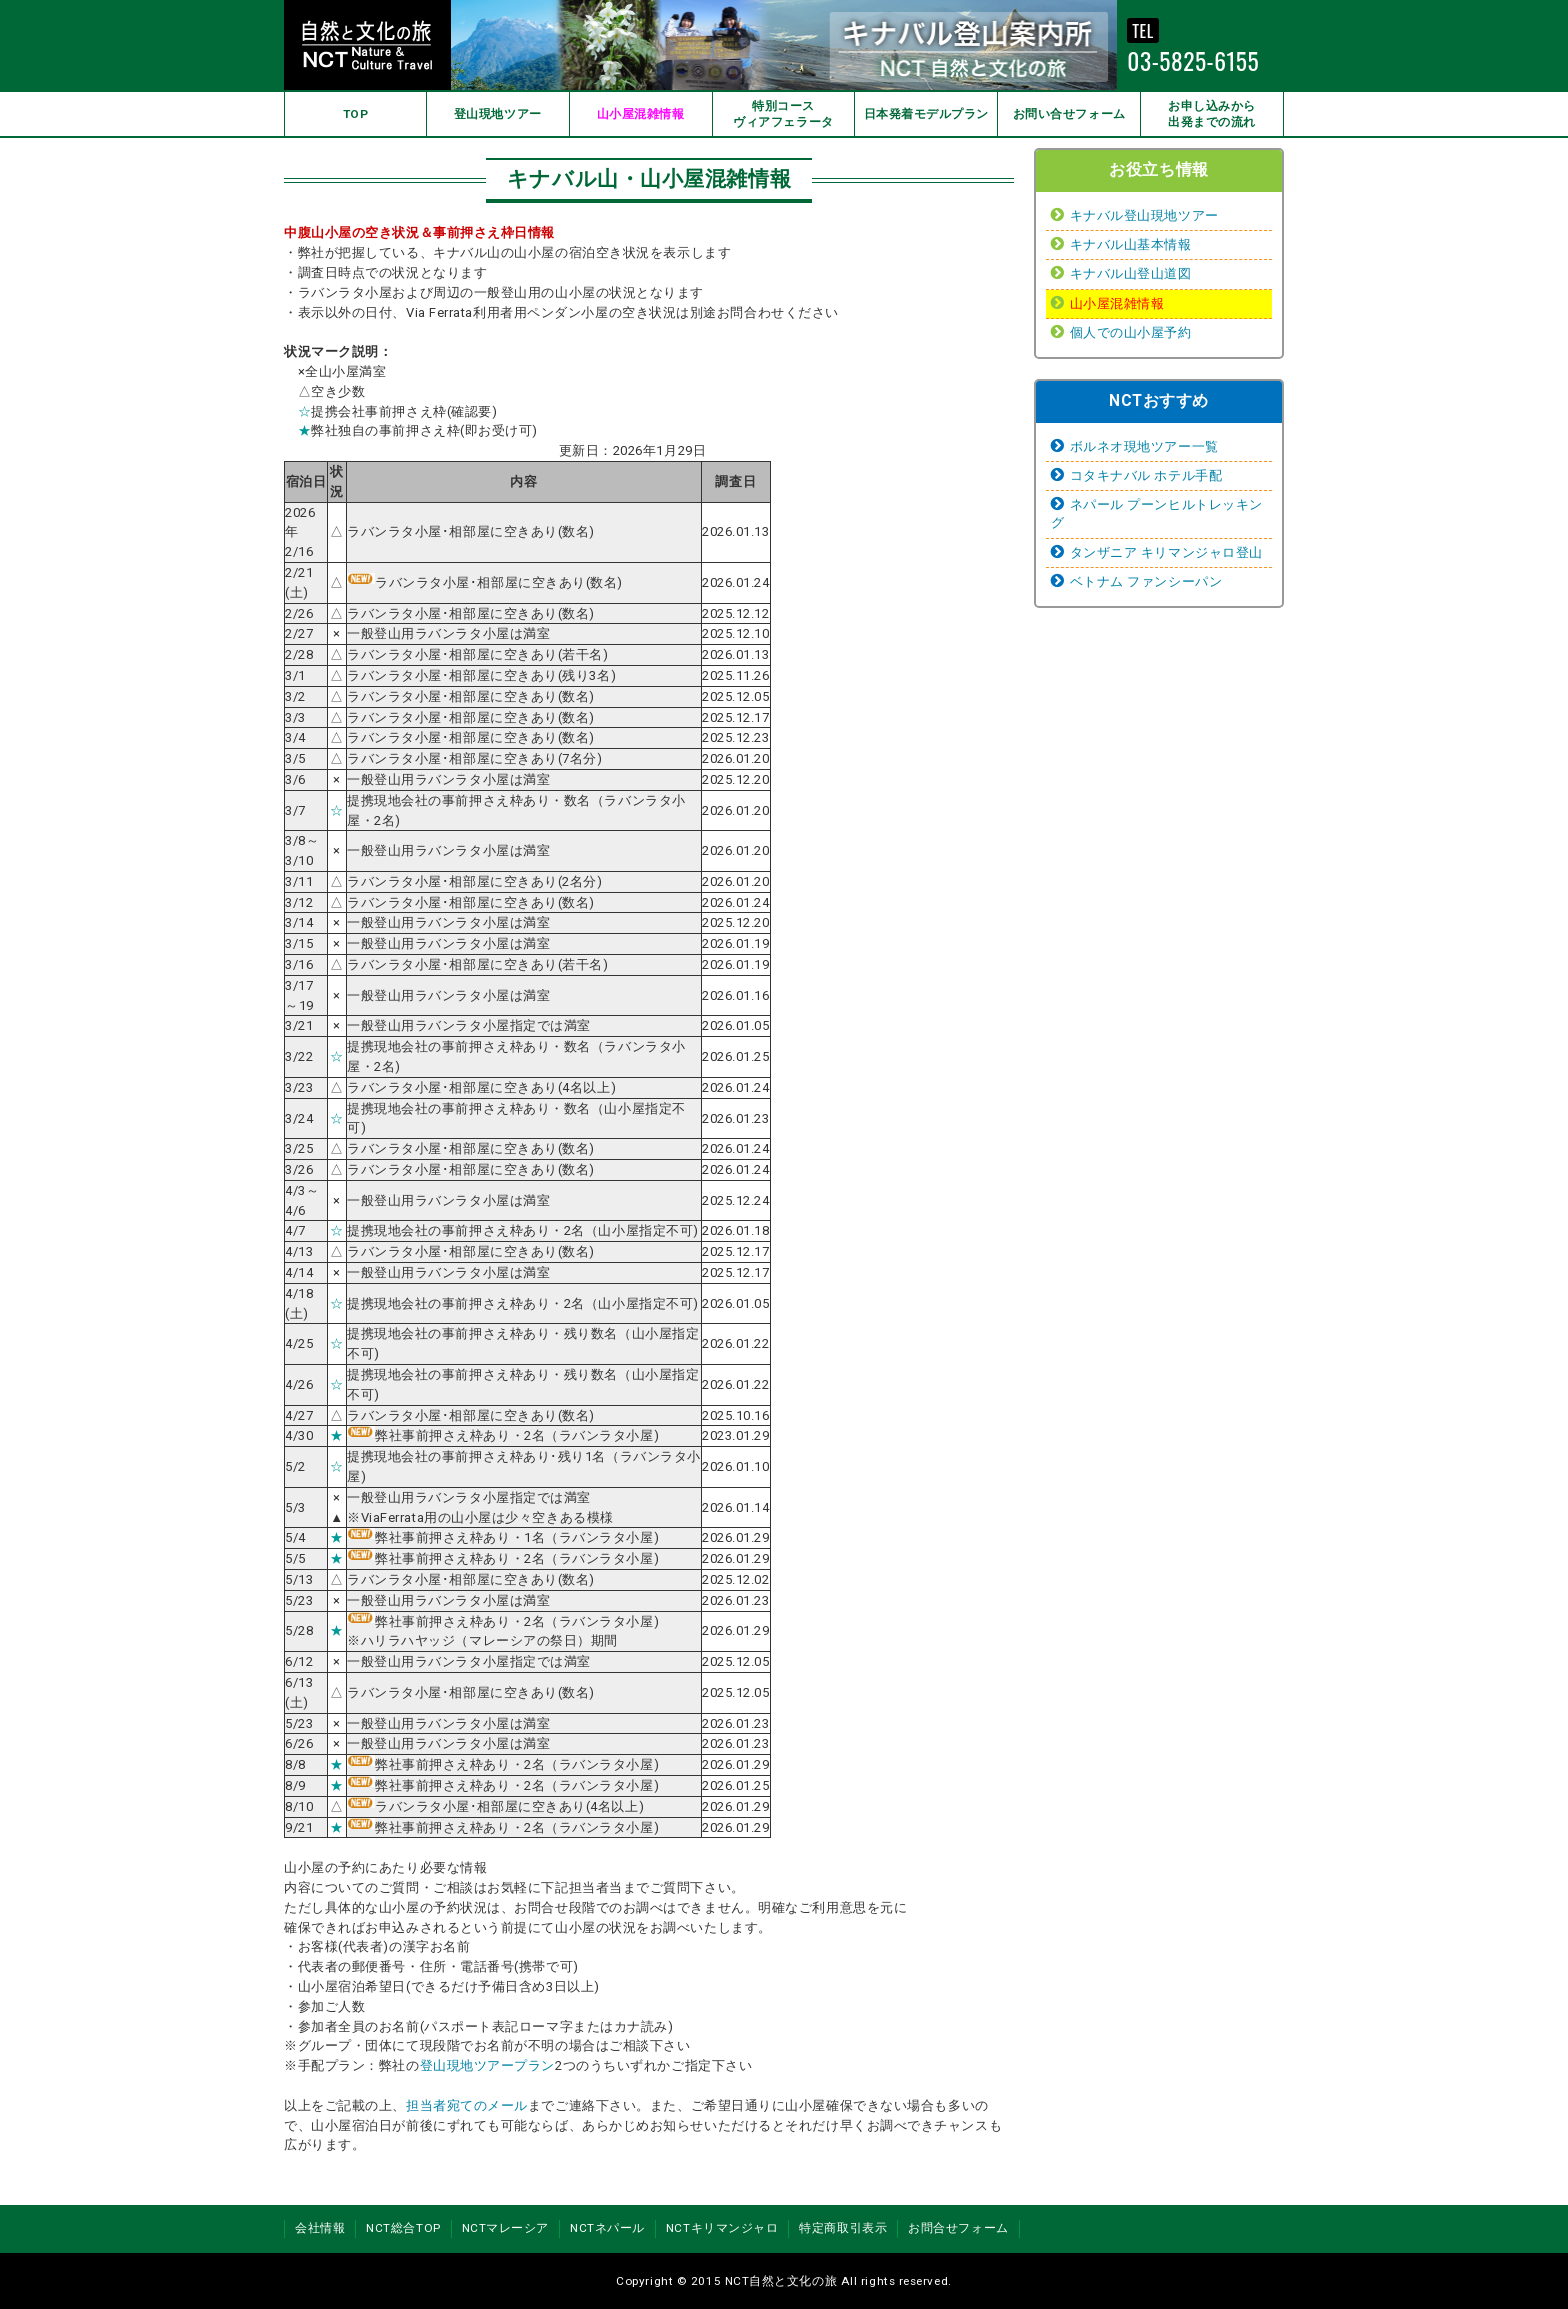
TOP (356, 114)
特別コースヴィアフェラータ (783, 114)
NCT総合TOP (403, 2228)
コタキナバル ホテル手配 (1146, 475)
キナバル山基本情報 (1131, 244)
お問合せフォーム (958, 2228)
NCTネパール (607, 2228)
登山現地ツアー (498, 114)
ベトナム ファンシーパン (1146, 581)
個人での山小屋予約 (1131, 332)
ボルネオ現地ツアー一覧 (1144, 446)
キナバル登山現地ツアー (1144, 215)
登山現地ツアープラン (488, 2065)
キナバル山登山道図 (1131, 273)
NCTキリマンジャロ (722, 2228)
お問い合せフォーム (1069, 114)
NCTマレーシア (505, 2228)
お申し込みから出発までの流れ (1212, 114)
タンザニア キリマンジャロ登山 (1166, 552)
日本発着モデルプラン (927, 114)
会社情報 (320, 2228)
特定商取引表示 (843, 2228)
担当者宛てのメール (467, 2105)
